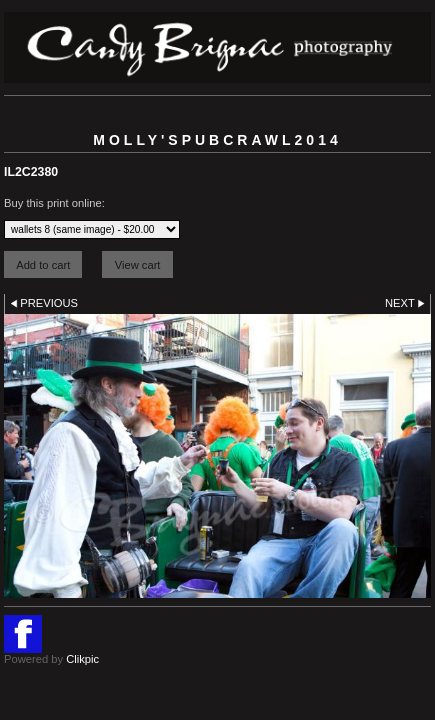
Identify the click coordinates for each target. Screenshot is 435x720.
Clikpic (82, 659)
